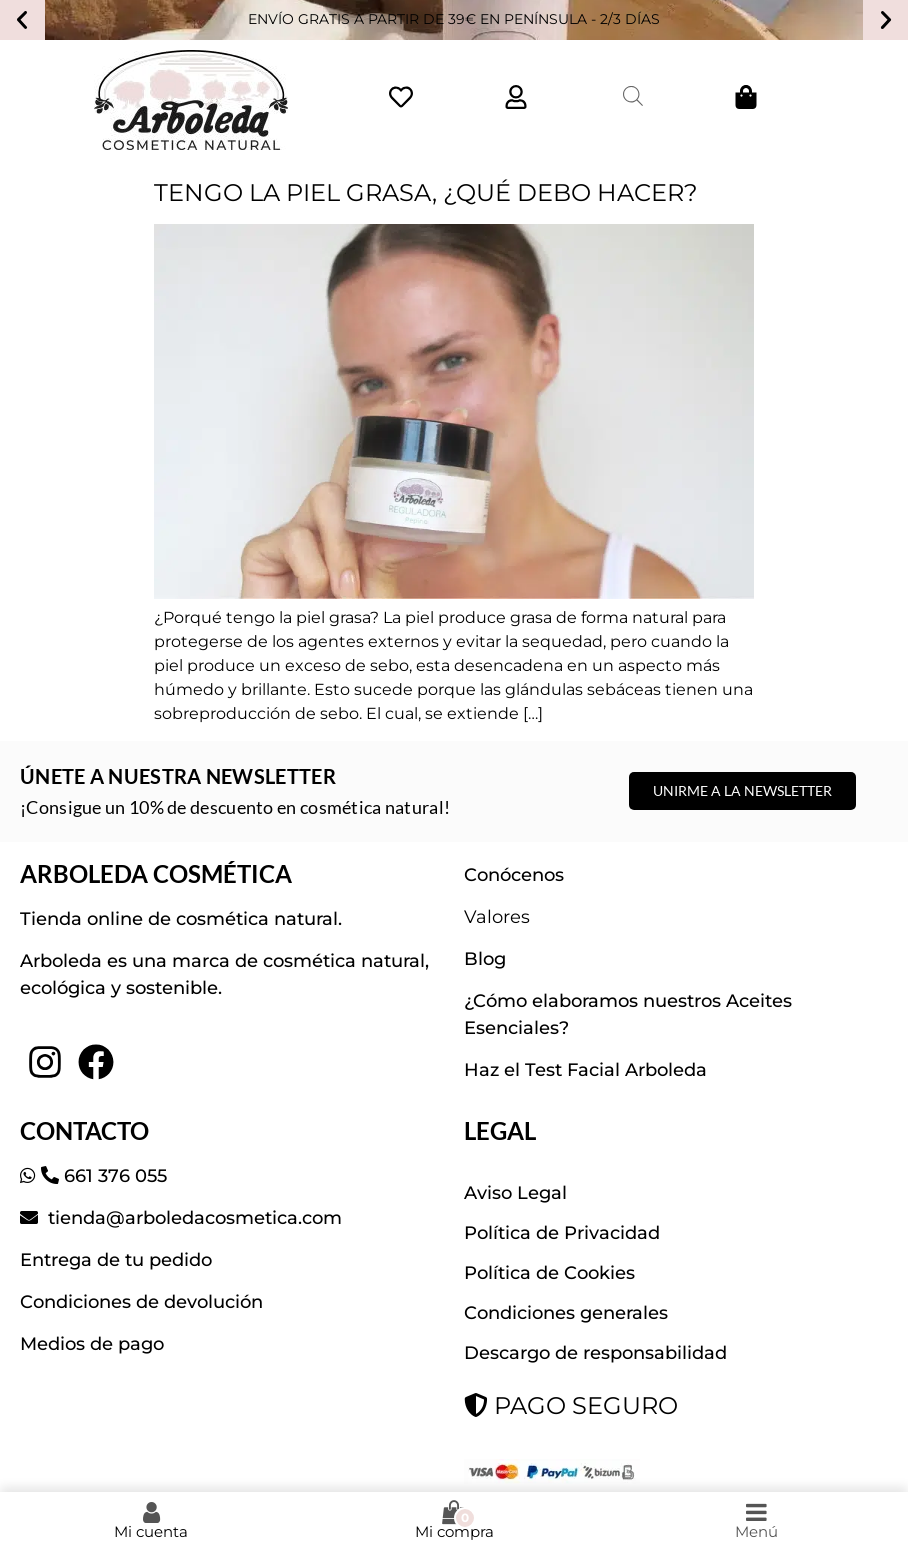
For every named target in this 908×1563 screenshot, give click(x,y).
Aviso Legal (515, 1193)
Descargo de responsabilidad (595, 1353)
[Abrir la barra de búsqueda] (633, 96)
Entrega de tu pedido (116, 1260)
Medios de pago (92, 1344)
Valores (497, 917)
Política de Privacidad (562, 1233)
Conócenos (514, 875)
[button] (22, 20)
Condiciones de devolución (141, 1302)
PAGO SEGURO (571, 1405)
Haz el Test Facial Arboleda (585, 1070)
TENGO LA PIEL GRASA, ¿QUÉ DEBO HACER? (426, 192)
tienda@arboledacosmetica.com (192, 1218)
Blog (485, 959)
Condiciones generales (566, 1313)
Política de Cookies (549, 1273)
